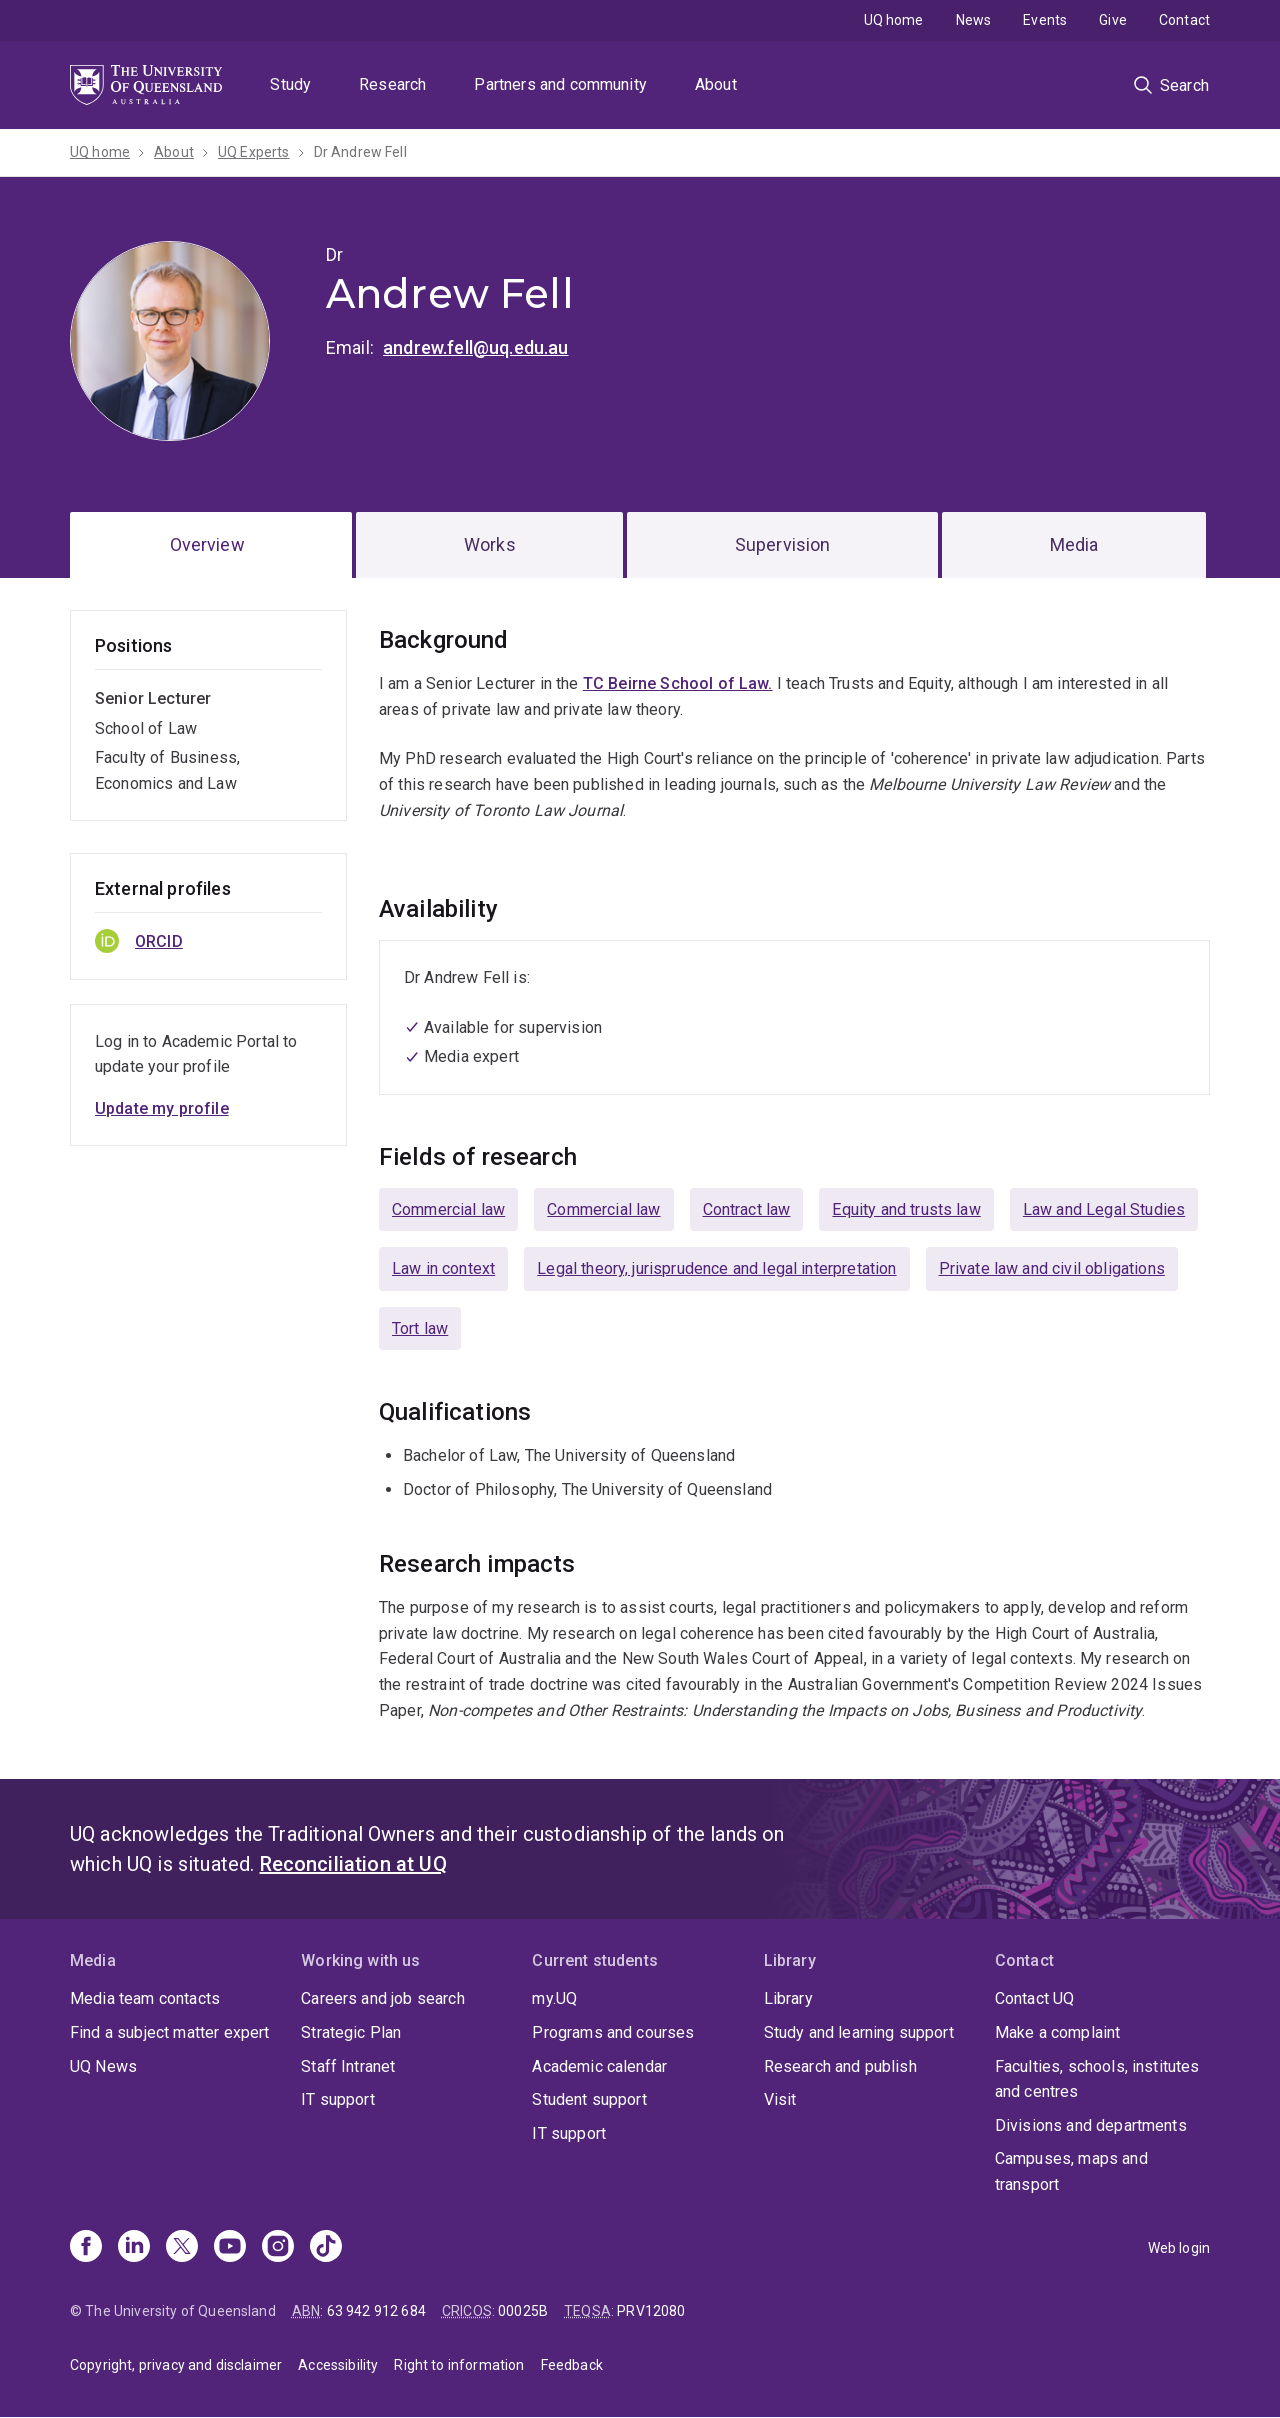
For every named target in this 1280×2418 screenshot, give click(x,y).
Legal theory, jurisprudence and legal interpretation (716, 1268)
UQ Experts (254, 152)
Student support (589, 2099)
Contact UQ (1035, 1998)
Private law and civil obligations (1052, 1268)
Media (1074, 544)
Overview (207, 544)
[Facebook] (86, 2248)
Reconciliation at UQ (353, 1864)
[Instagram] (278, 2248)
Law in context (443, 1268)
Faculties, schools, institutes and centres (1097, 2079)
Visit (780, 2099)
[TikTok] (326, 2248)
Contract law (747, 1209)
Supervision (783, 544)
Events (1045, 20)
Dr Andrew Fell (360, 152)
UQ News (103, 2066)
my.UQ (554, 1998)
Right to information (459, 2365)
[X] (182, 2248)
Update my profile (162, 1108)
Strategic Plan (351, 2032)
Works (490, 544)
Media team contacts (145, 1998)
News (974, 20)
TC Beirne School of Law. (678, 683)
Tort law (420, 1328)
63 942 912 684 (376, 2311)
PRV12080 (651, 2311)
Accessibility (338, 2365)
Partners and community (560, 84)
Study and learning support (859, 2032)
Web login (1179, 2248)
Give (1113, 20)
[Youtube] (230, 2248)
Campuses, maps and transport (1071, 2171)
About (716, 84)
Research (392, 84)
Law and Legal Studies (1104, 1209)
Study (290, 84)
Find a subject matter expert (169, 2032)
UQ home (894, 20)
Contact (1184, 20)
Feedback (572, 2365)
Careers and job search (383, 1998)
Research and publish (840, 2066)
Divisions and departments (1091, 2125)
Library (788, 1998)
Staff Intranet (348, 2066)
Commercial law (448, 1209)
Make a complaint (1058, 2032)
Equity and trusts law (906, 1209)
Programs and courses (613, 2032)
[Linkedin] (134, 2248)
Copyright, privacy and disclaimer (176, 2365)
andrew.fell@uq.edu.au (475, 347)
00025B (523, 2311)
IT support (338, 2099)
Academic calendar (599, 2066)
